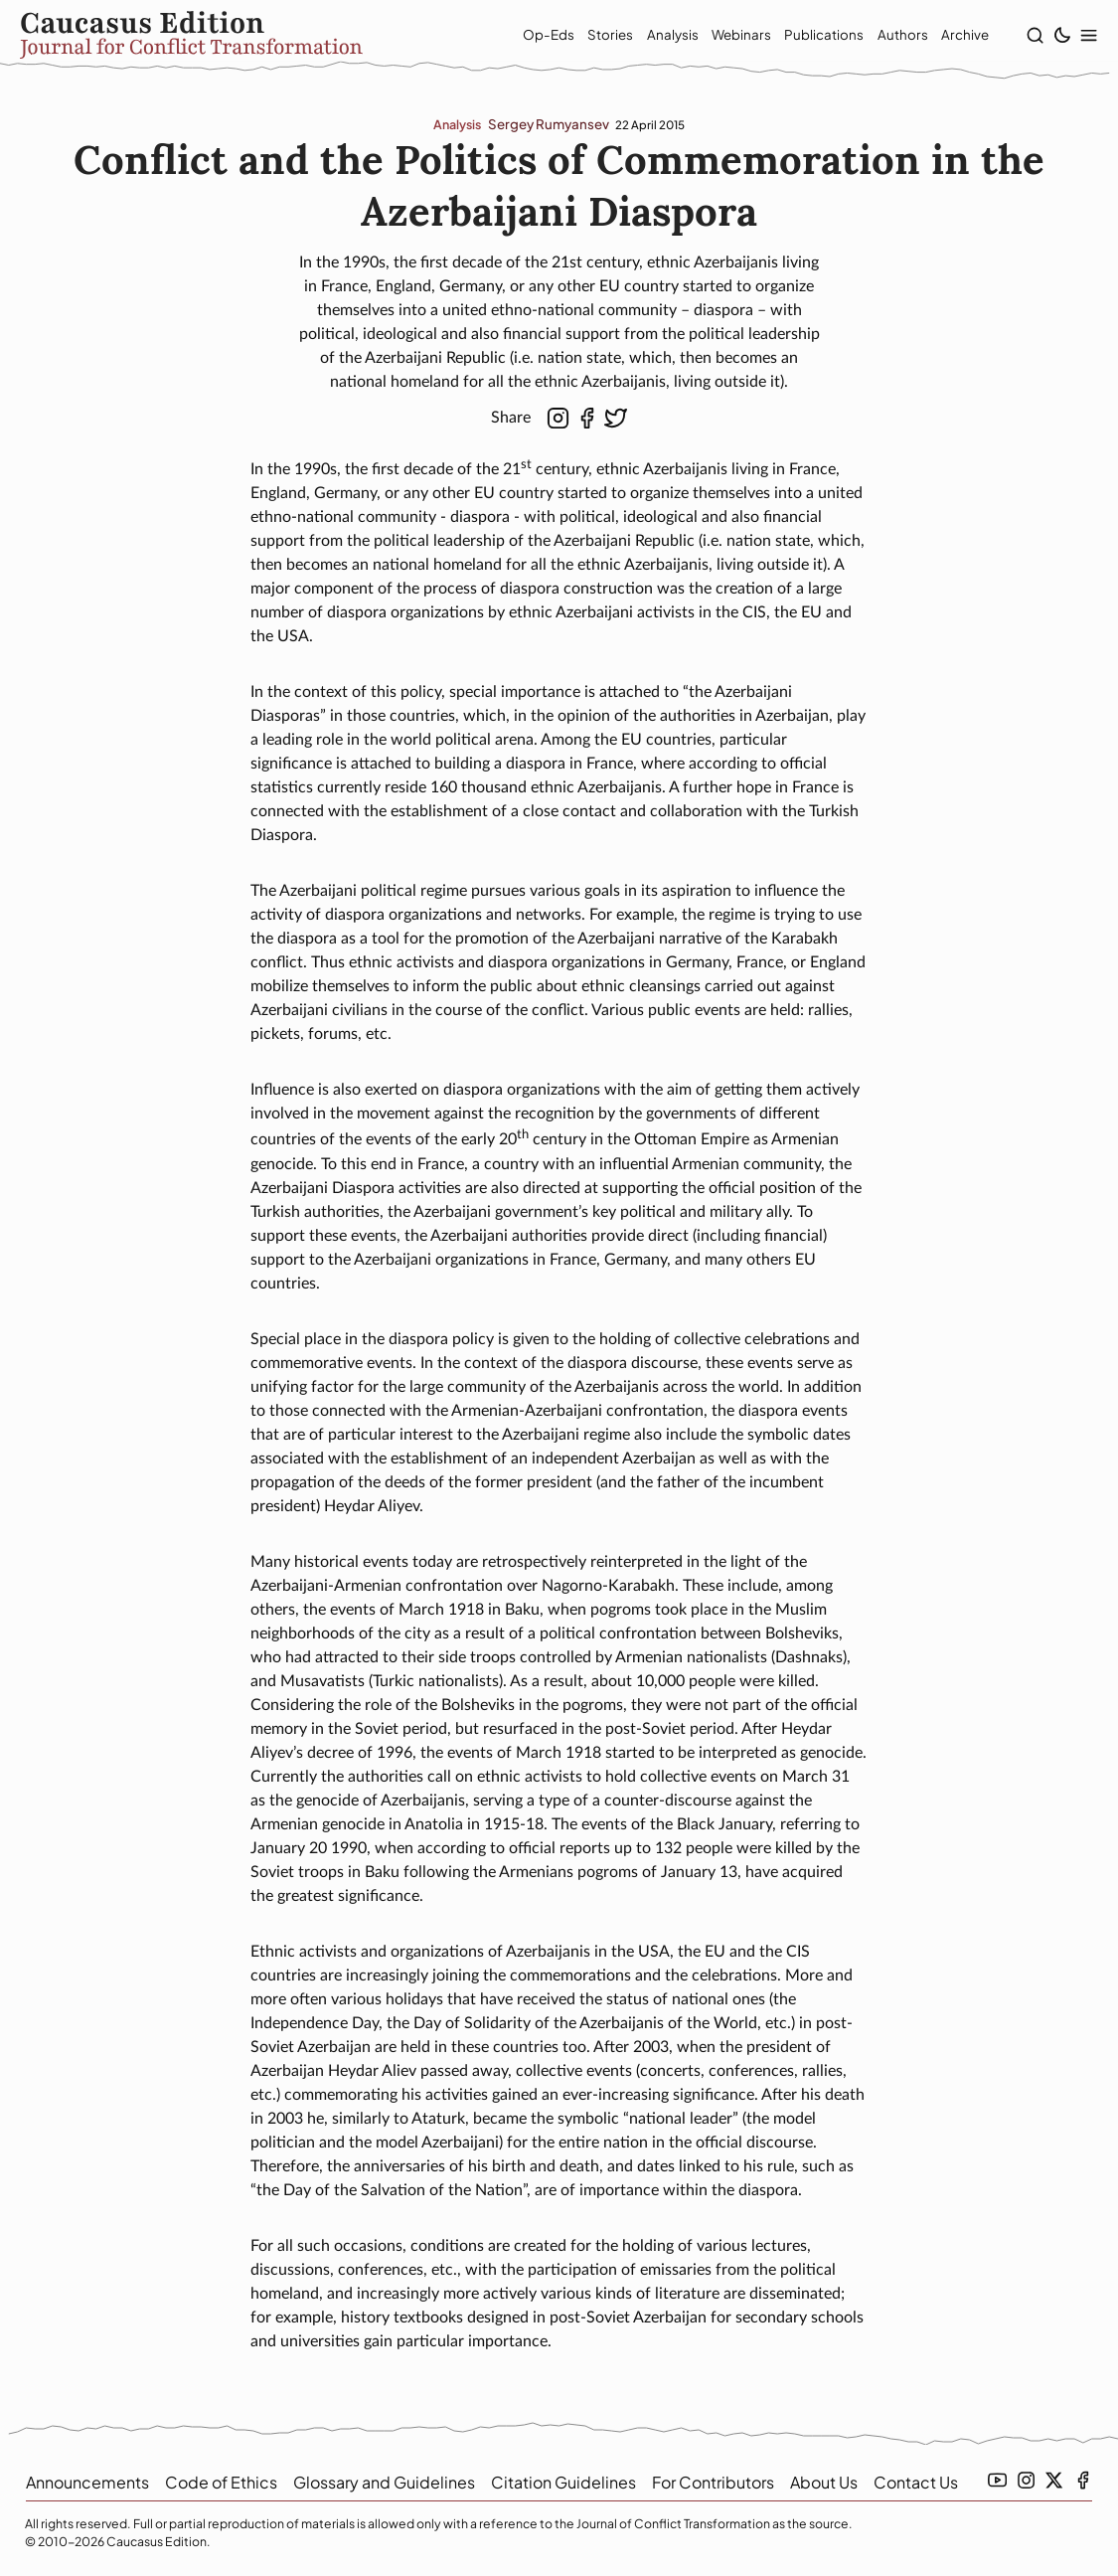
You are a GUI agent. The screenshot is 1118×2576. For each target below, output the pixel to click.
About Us (824, 2482)
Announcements (87, 2482)
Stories (590, 36)
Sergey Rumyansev (548, 126)
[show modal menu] (1082, 36)
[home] (239, 37)
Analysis (652, 36)
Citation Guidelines (563, 2482)
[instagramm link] (1026, 2480)
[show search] (1029, 36)
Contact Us (916, 2482)
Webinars (721, 36)
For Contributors (713, 2482)
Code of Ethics (221, 2482)
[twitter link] (1053, 2480)
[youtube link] (997, 2480)
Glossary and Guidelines (384, 2482)
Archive (945, 36)
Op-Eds (529, 36)
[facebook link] (1082, 2480)
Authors (882, 36)
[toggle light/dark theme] (1055, 36)
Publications (804, 36)
